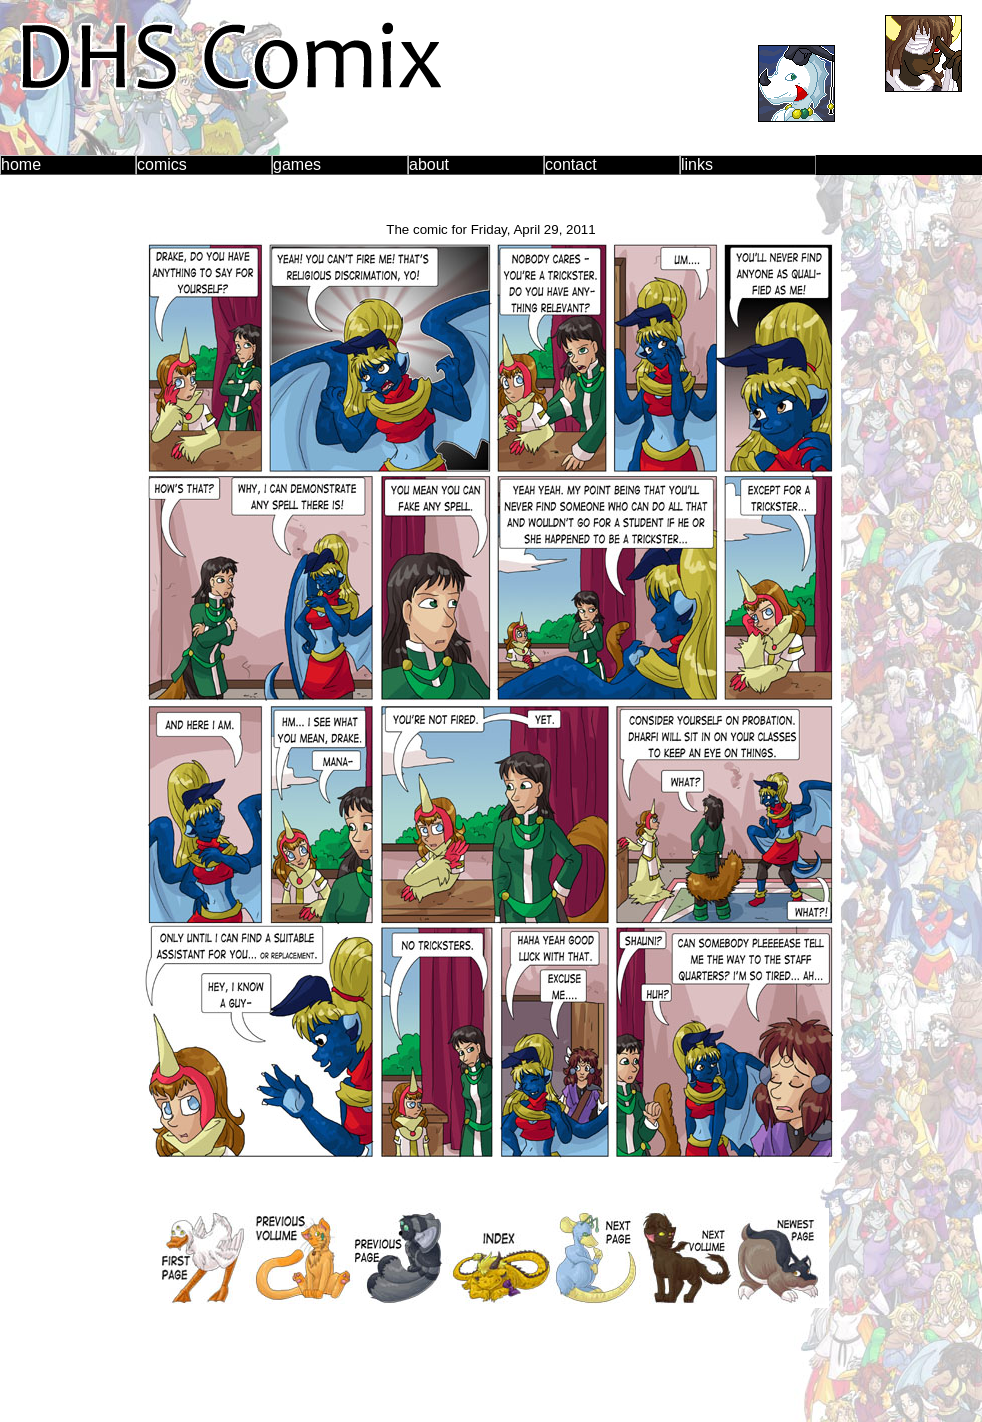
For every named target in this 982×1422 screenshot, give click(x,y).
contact (571, 164)
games (297, 164)
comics (162, 164)
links (697, 164)
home (21, 164)
